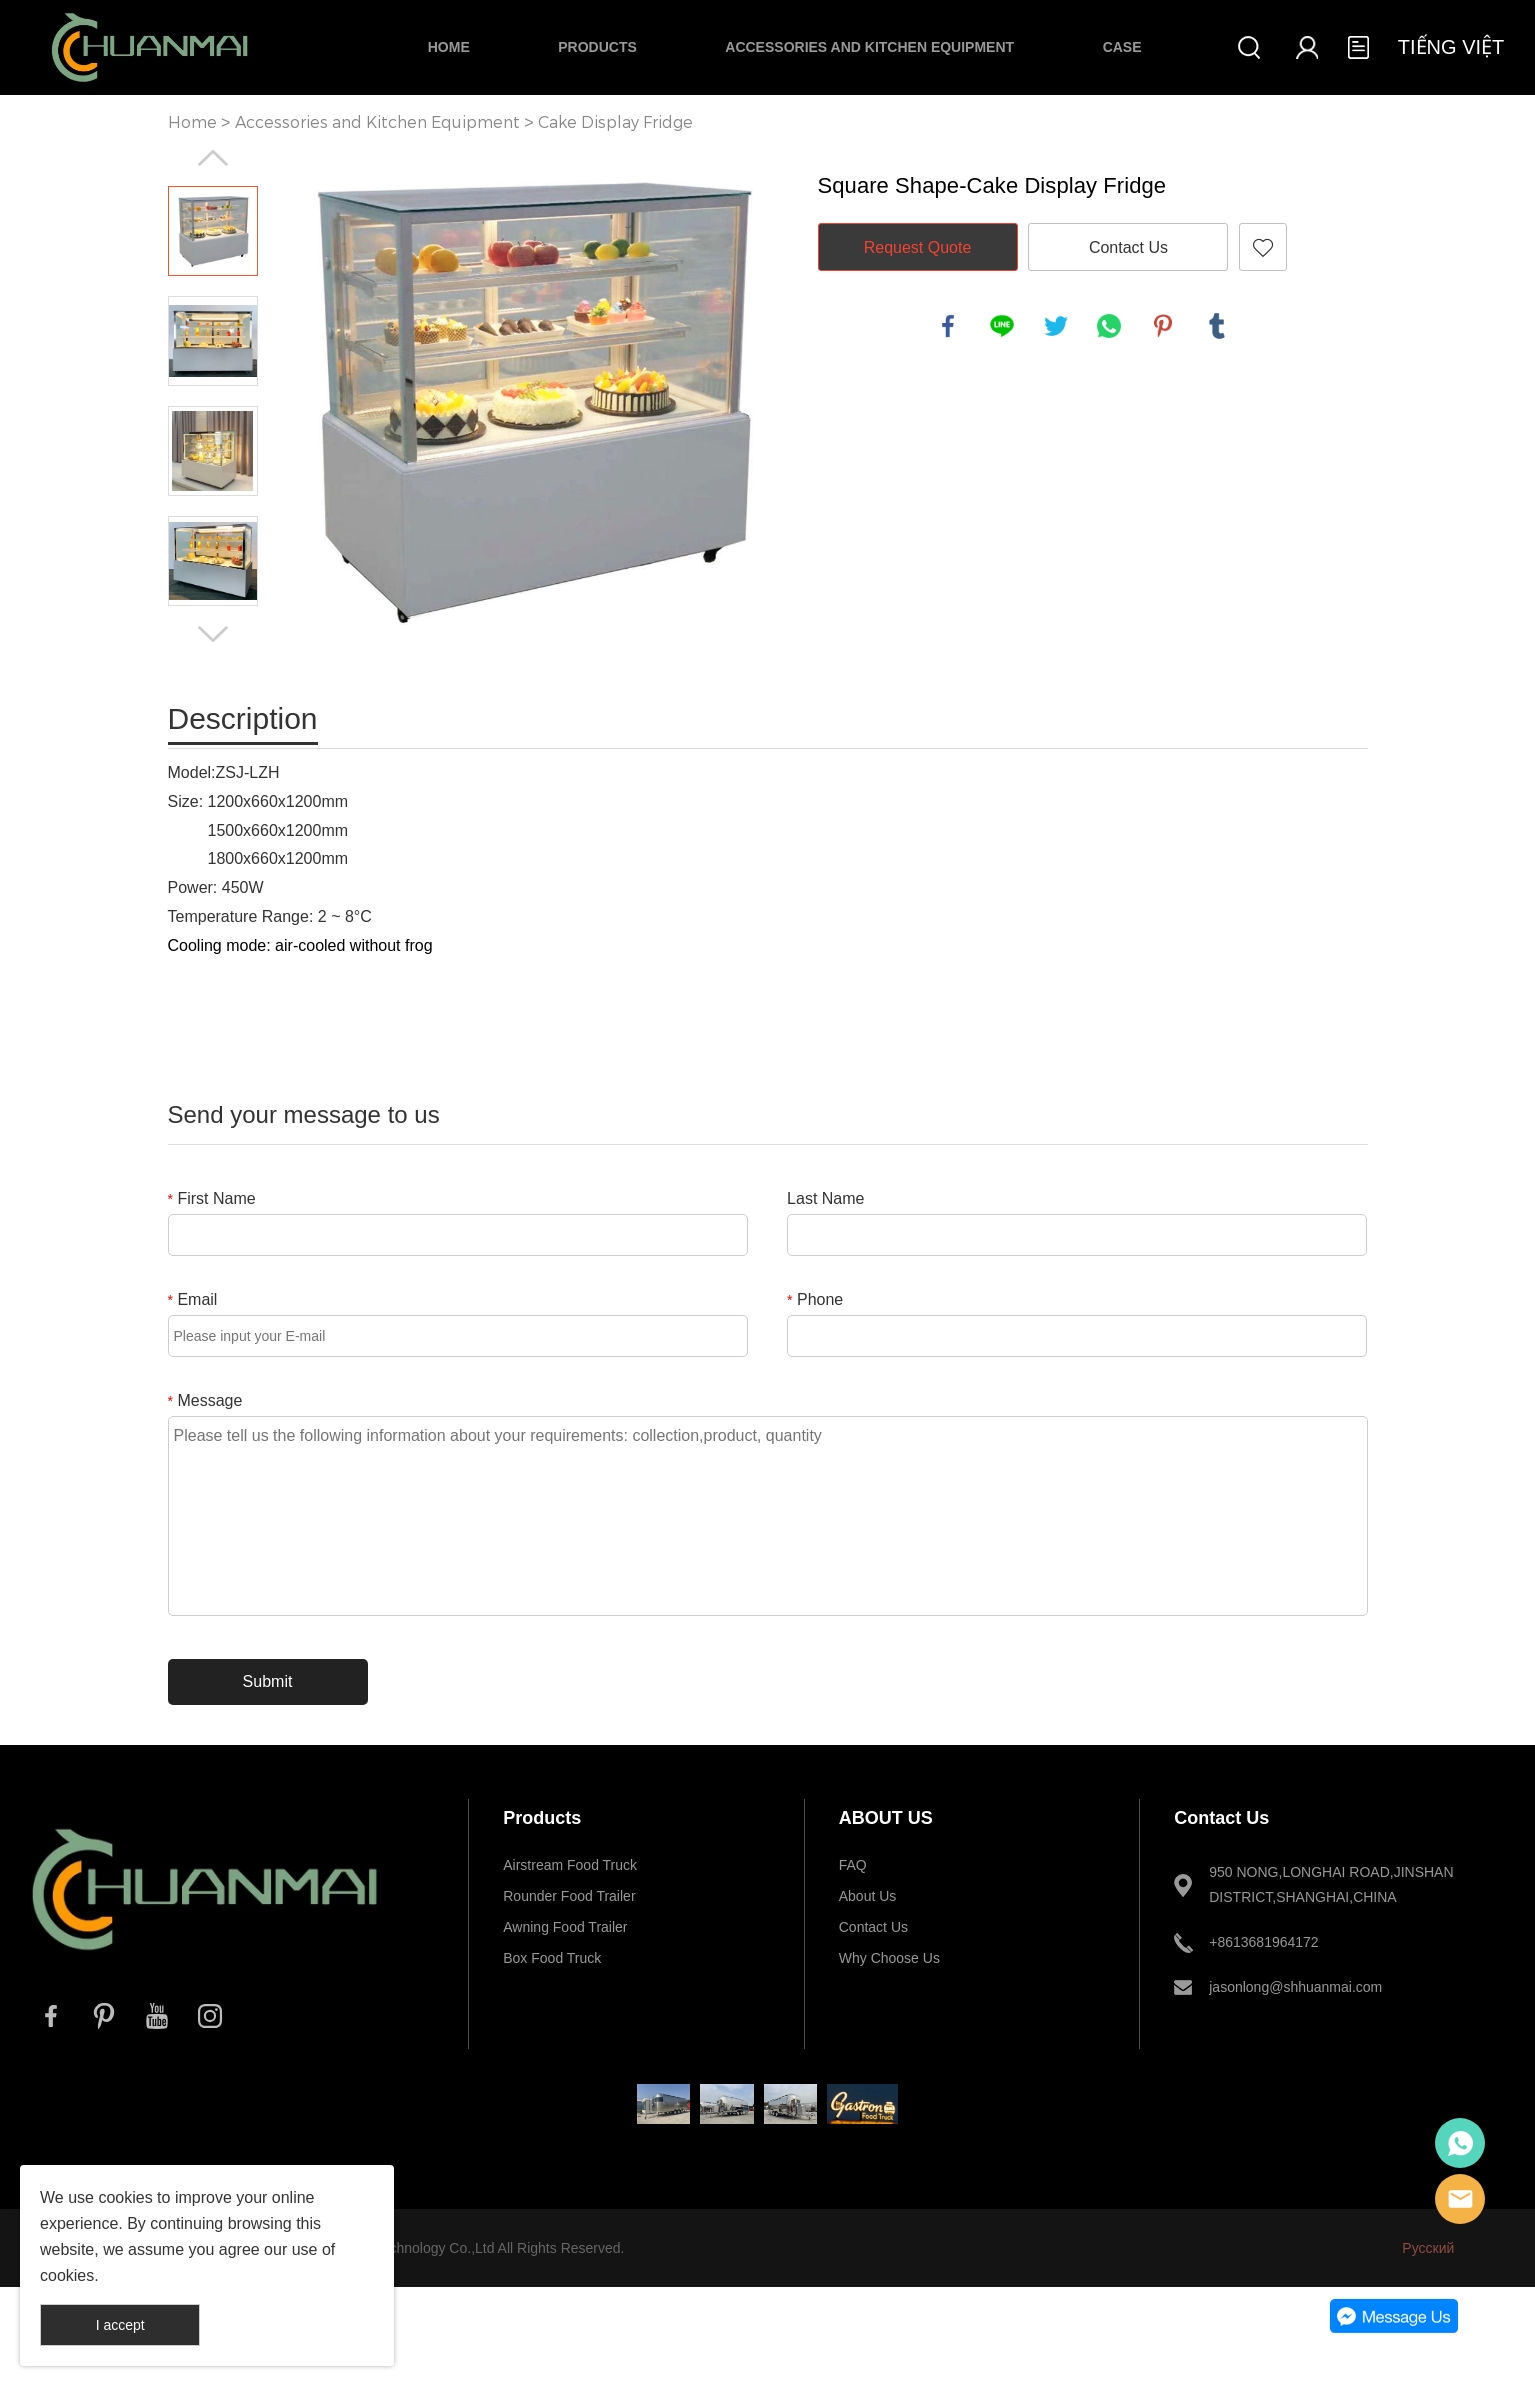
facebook (948, 326)
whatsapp (1109, 326)
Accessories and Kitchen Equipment (869, 47)
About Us (868, 1896)
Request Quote (918, 247)
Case (1122, 47)
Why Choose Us (889, 1958)
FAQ (853, 1865)
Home (449, 47)
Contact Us (1128, 247)
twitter (1056, 326)
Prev (213, 158)
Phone (815, 1299)
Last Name (825, 1198)
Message (205, 1400)
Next (213, 634)
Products (597, 47)
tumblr (1217, 326)
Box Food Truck (552, 1958)
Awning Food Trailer (565, 1927)
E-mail (1460, 2199)
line (1002, 326)
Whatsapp (1460, 2143)
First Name (212, 1198)
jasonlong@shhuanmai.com (1295, 1987)
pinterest (1163, 326)
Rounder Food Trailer (569, 1896)
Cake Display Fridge (615, 122)
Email (193, 1299)
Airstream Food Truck (570, 1865)
